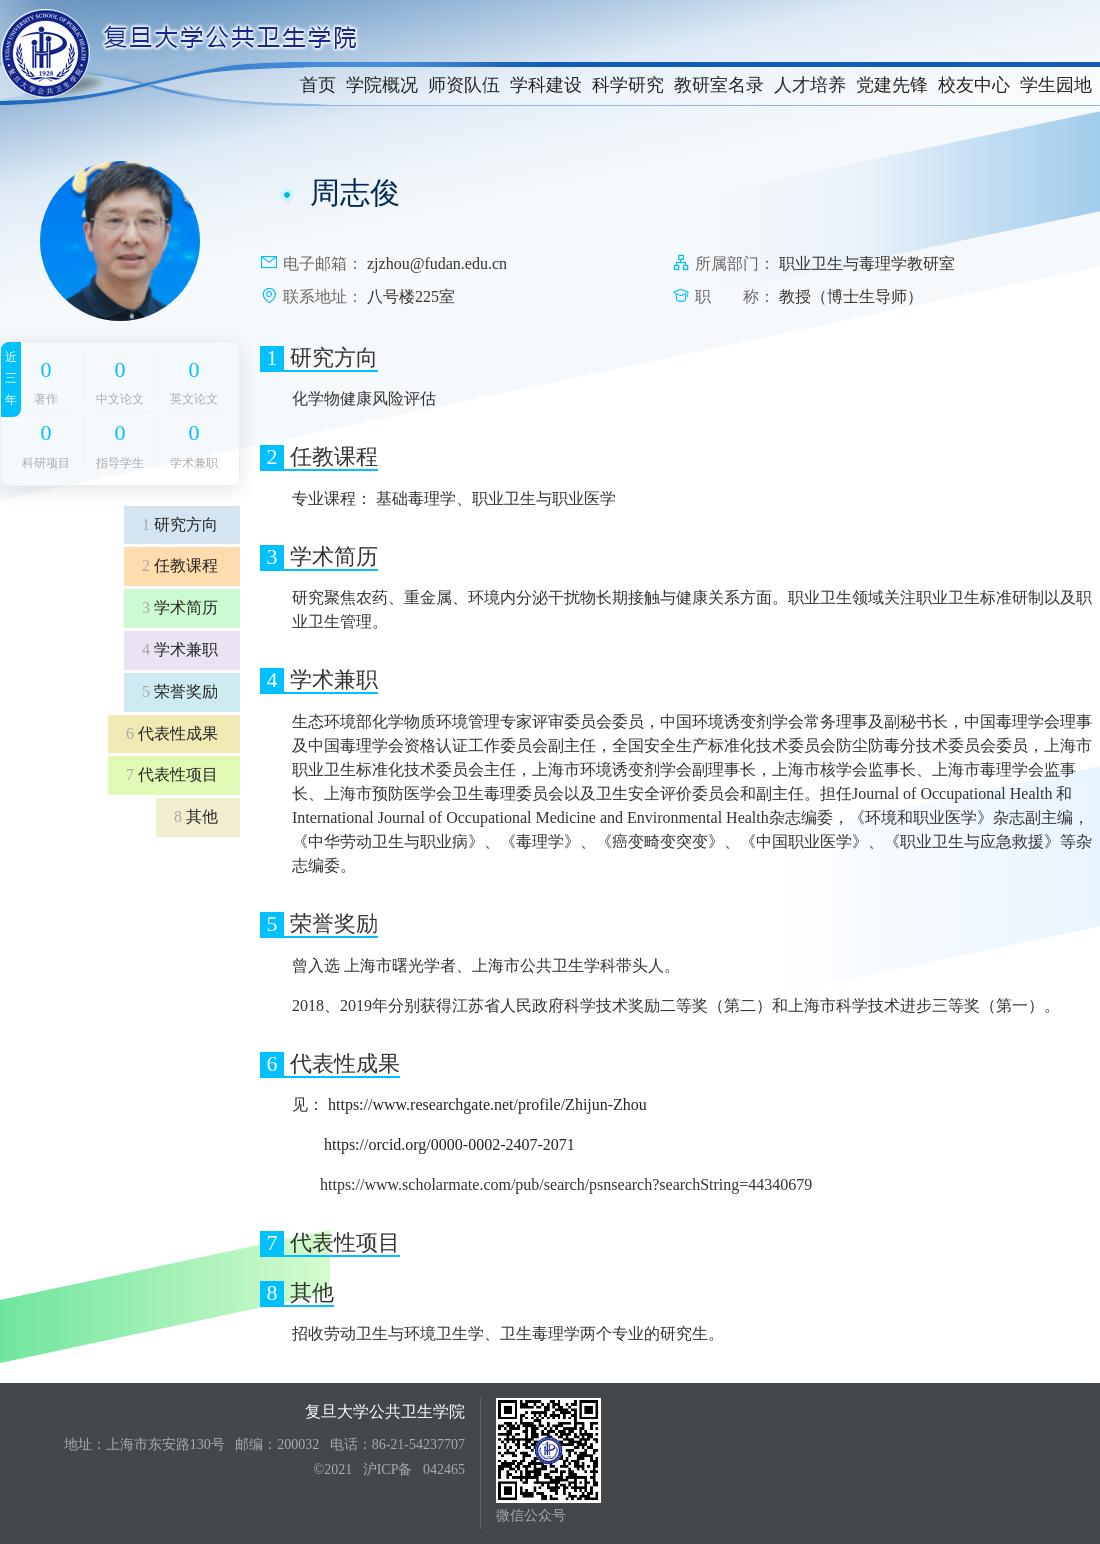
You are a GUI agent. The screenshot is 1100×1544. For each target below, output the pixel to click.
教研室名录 (719, 85)
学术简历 (180, 607)
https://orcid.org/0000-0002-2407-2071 (449, 1144)
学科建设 (546, 85)
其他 (196, 816)
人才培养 (810, 85)
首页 (318, 85)
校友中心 (974, 85)
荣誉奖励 (180, 691)
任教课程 (180, 565)
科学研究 (628, 85)
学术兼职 (180, 649)
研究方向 (180, 524)
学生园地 (1056, 85)
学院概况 (382, 85)
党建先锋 (892, 85)
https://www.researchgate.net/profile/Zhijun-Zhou (487, 1104)
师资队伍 (464, 85)
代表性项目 (172, 774)
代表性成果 (172, 733)
